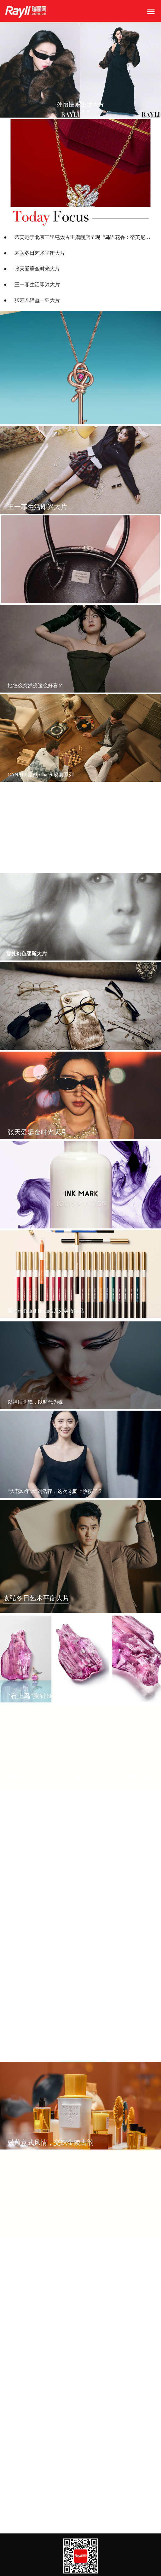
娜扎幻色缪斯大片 (26, 953)
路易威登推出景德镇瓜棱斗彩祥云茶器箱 (53, 2410)
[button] (73, 111)
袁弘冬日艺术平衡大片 (39, 253)
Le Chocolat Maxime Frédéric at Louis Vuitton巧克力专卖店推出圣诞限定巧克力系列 (80, 2318)
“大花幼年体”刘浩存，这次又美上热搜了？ (55, 1491)
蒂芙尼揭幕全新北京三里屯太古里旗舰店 (53, 2053)
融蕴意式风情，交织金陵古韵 (51, 2142)
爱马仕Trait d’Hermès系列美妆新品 (46, 1311)
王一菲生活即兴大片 (37, 284)
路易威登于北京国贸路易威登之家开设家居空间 (60, 2500)
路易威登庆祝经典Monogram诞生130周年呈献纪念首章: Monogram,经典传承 (81, 1961)
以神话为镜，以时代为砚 (35, 1402)
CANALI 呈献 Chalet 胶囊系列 (41, 774)
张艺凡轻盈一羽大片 (37, 300)
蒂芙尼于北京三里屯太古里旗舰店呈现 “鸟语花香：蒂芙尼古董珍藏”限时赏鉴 (83, 237)
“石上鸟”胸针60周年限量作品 (50, 1695)
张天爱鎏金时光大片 (37, 268)
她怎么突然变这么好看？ (35, 685)
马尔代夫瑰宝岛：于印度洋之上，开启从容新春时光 (66, 1874)
